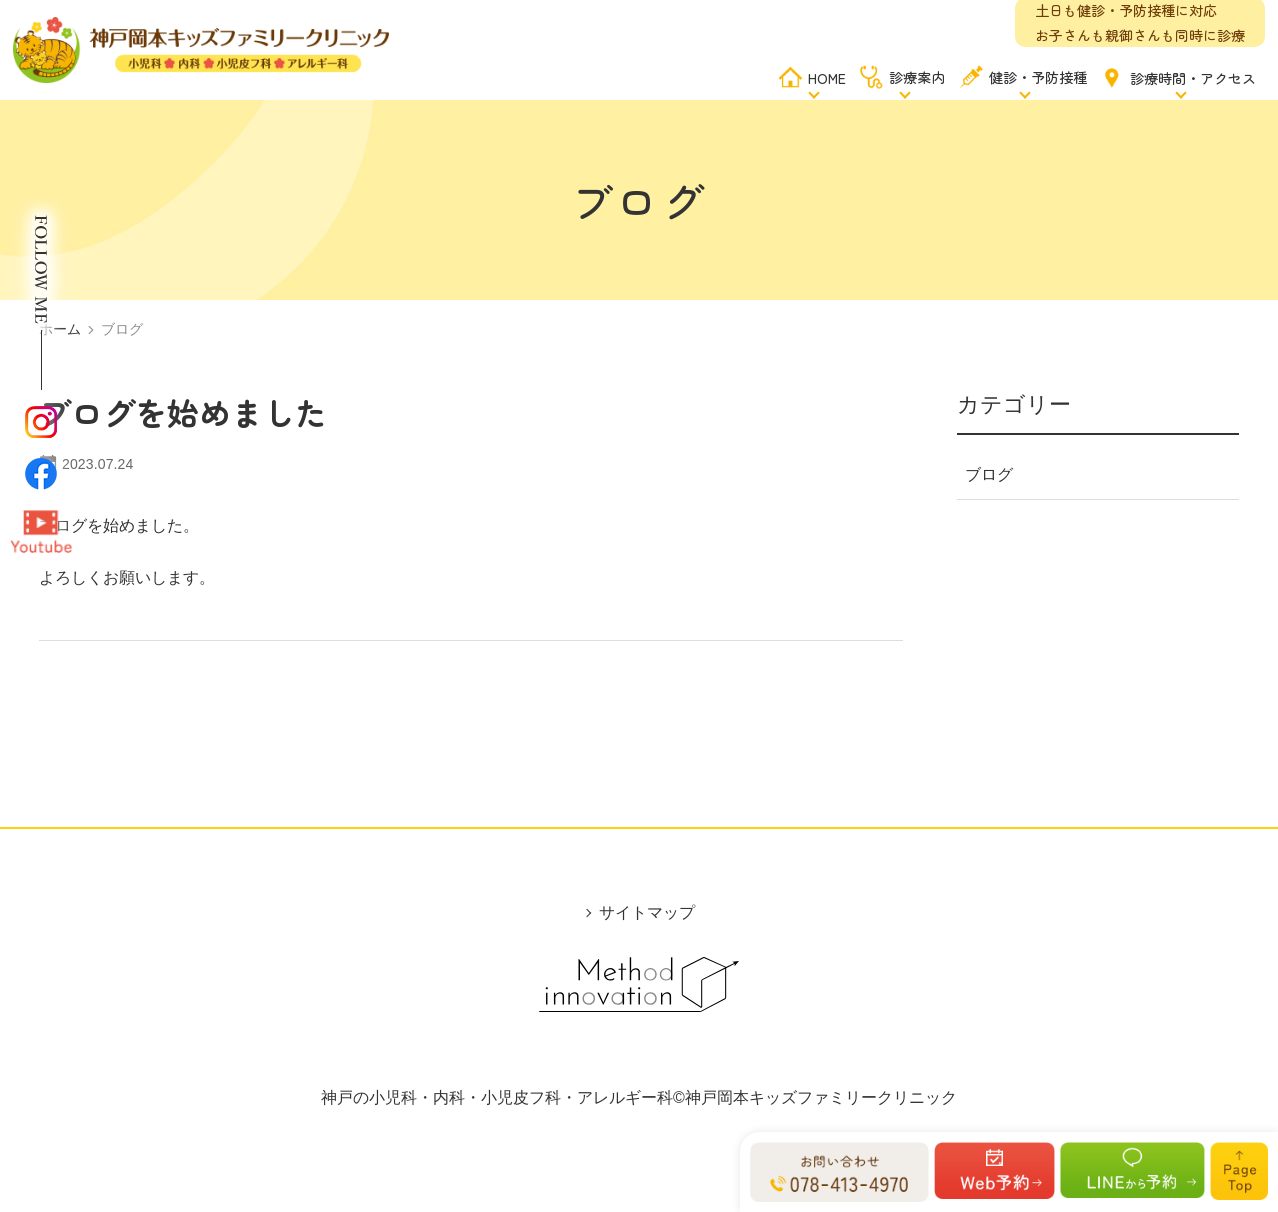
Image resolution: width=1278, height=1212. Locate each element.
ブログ (989, 474)
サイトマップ (647, 912)
